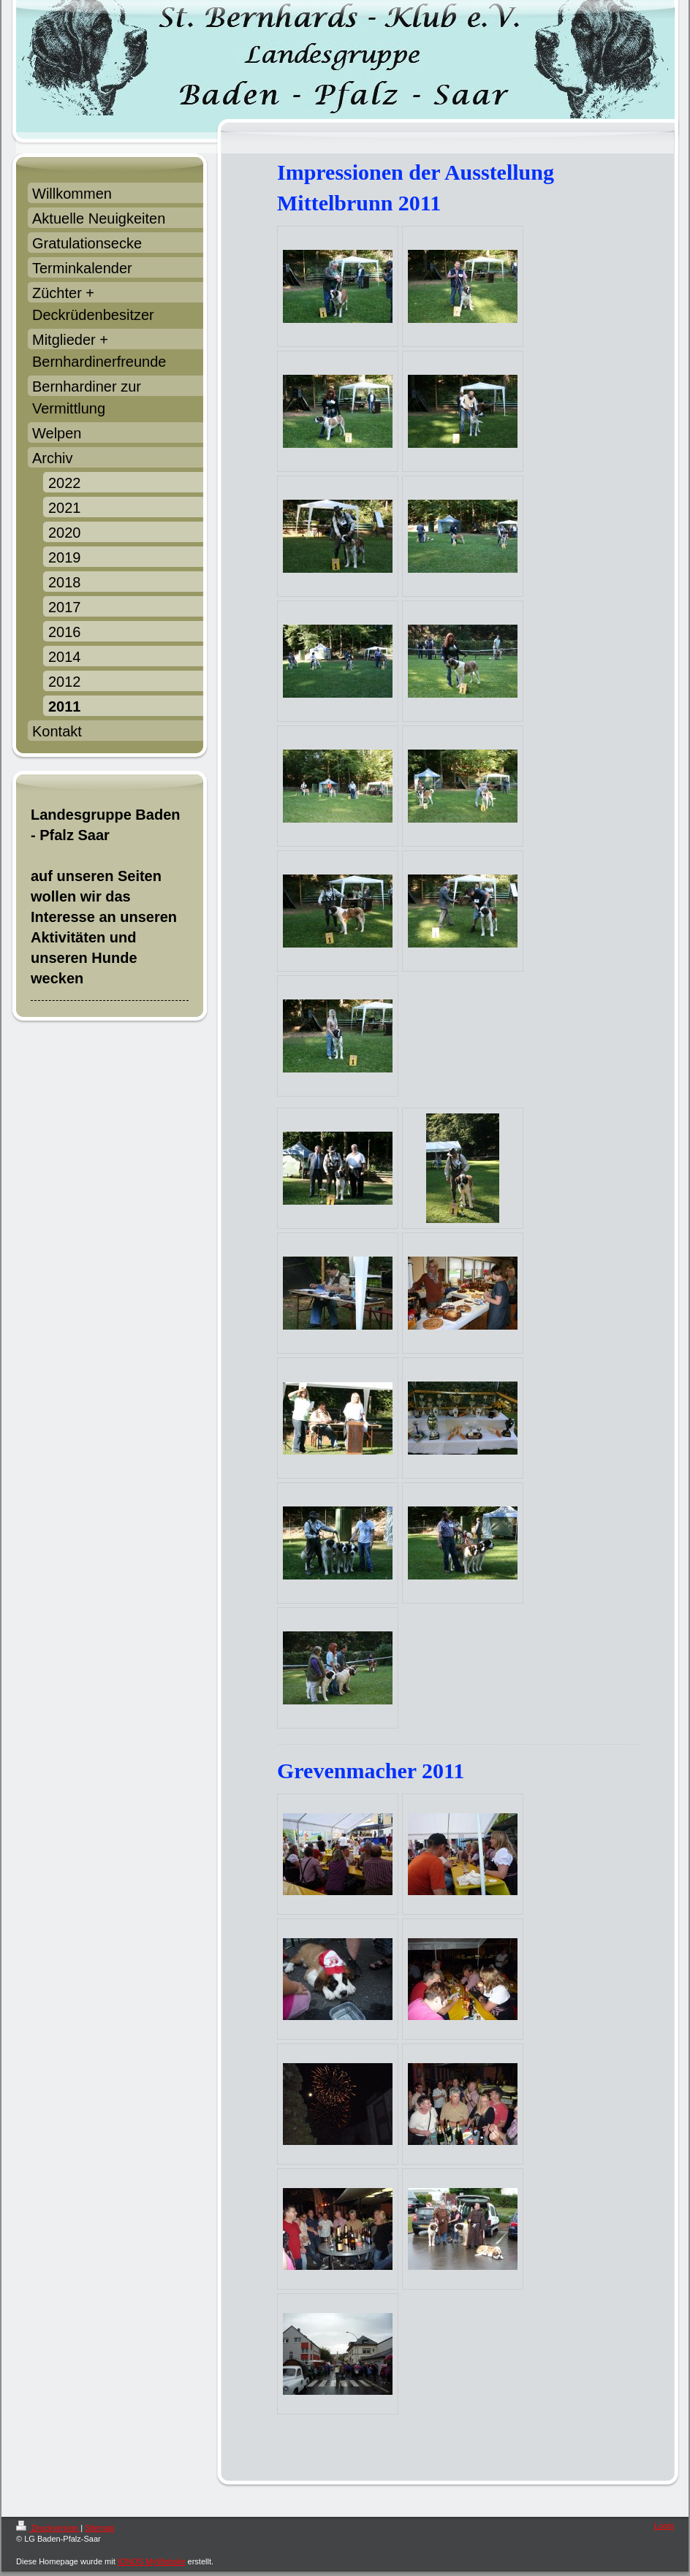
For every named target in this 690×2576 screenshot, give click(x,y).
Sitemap (99, 2527)
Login (664, 2525)
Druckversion (48, 2527)
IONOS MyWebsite (152, 2561)
